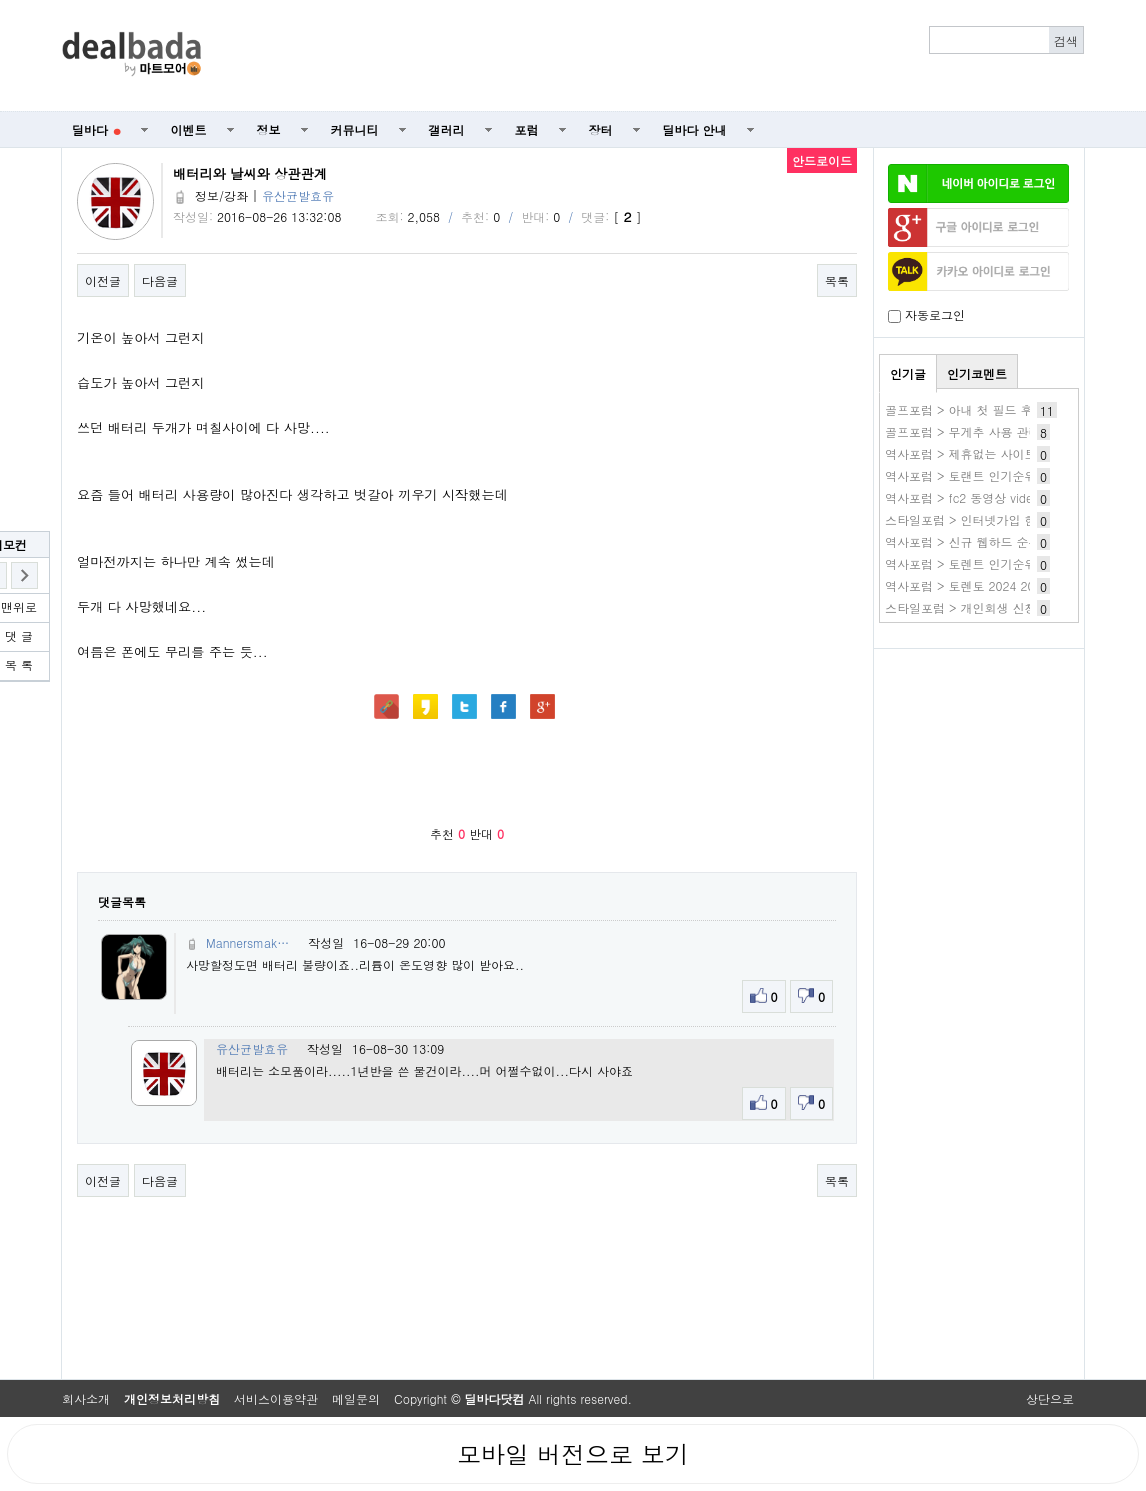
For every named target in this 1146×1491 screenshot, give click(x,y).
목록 (837, 280)
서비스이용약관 (276, 1398)
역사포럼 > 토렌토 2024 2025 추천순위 (993, 585)
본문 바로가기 (0, 0)
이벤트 (189, 129)
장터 (601, 129)
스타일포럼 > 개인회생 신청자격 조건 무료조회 (1013, 607)
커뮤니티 (355, 129)
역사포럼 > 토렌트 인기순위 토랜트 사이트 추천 (1015, 563)
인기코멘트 (977, 373)
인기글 (908, 373)
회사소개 (86, 1398)
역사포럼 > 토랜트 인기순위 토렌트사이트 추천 (1013, 475)
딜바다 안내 (695, 129)
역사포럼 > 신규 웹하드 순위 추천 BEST (994, 541)
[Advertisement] (654, 56)
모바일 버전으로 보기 (573, 1454)
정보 (269, 129)
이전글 (103, 280)
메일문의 (356, 1398)
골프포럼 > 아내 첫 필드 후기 (965, 409)
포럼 (527, 129)
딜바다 (96, 129)
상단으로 (1050, 1398)
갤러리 (447, 129)
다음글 (160, 280)
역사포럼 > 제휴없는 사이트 (961, 453)
